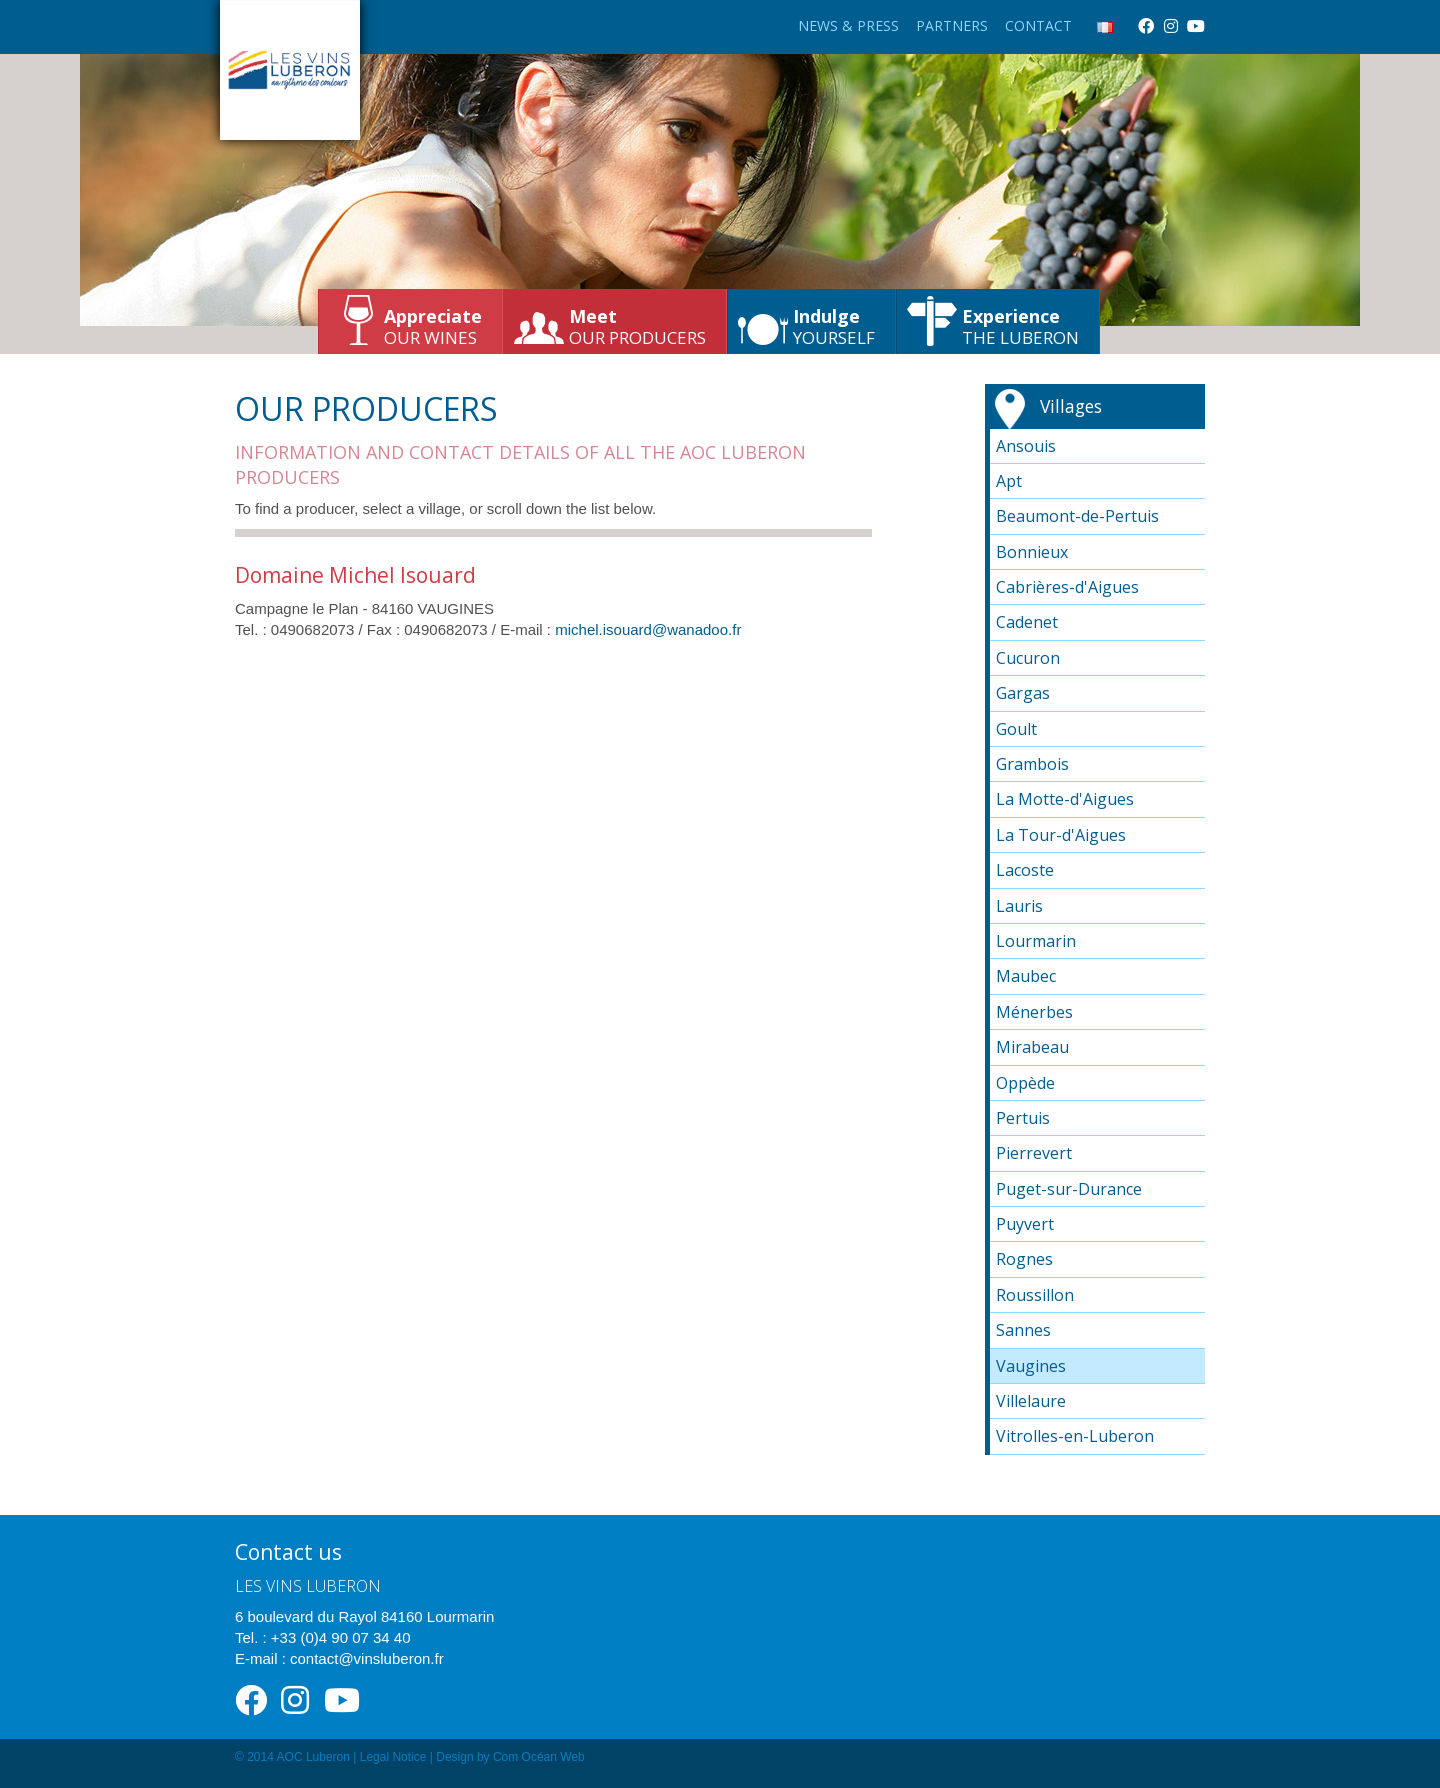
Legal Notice (393, 1757)
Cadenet (1027, 622)
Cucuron (1028, 658)
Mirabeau (1032, 1047)
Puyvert (1025, 1224)
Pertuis (1023, 1118)
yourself (834, 326)
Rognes (1024, 1259)
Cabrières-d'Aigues (1067, 587)
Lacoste (1025, 870)
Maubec (1026, 976)
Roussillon (1035, 1295)
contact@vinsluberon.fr (367, 1658)
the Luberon (1020, 326)
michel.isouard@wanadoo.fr (648, 629)
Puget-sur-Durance (1069, 1189)
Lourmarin (1036, 941)
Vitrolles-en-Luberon (1075, 1436)
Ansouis (1026, 446)
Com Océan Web (539, 1757)
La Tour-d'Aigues (1061, 835)
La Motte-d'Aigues (1065, 799)
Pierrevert (1034, 1153)
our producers (637, 326)
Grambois (1032, 764)
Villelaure (1031, 1401)
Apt (1009, 481)
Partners (952, 25)
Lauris (1019, 906)
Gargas (1023, 693)
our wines (433, 326)
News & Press (848, 25)
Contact (1038, 25)
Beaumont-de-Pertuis (1077, 516)
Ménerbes (1034, 1012)
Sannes (1023, 1330)
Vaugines (1031, 1366)
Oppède (1025, 1083)
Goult (1016, 729)
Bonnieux (1032, 552)
